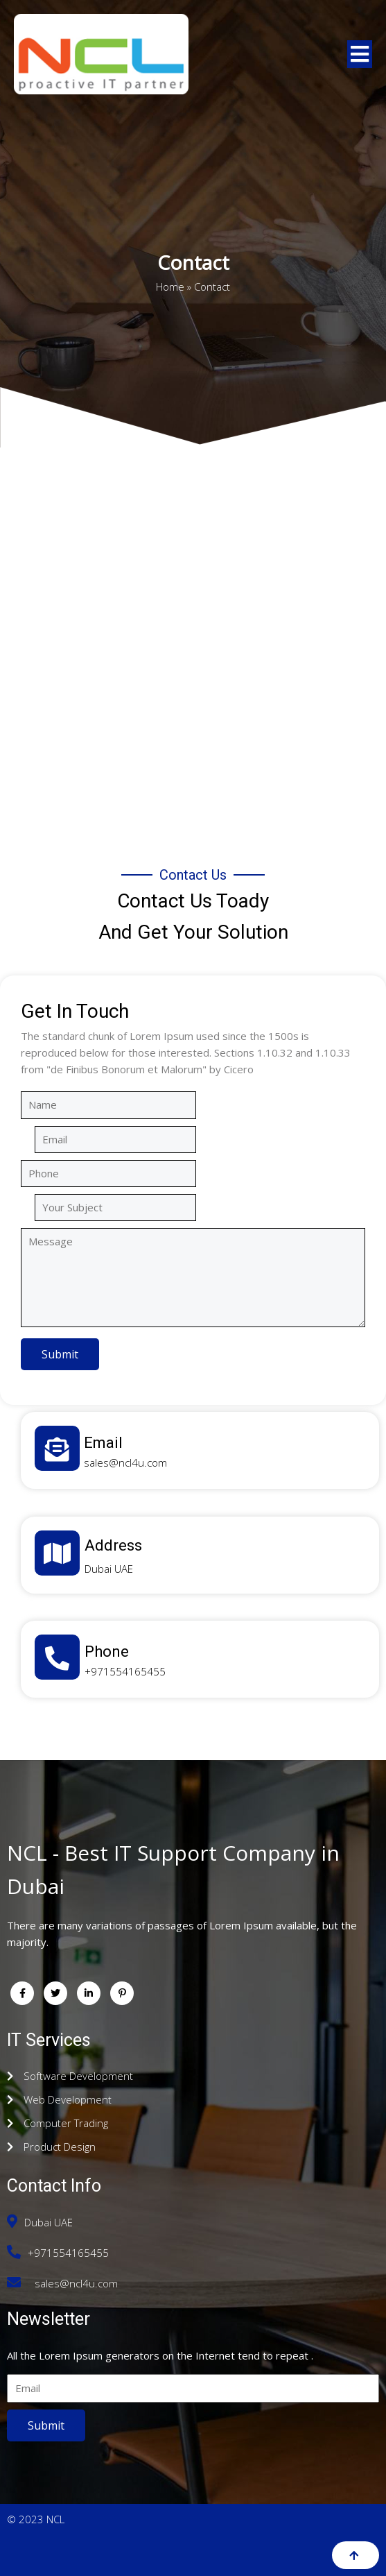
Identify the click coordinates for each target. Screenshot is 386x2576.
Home (170, 285)
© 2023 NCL (35, 2519)
